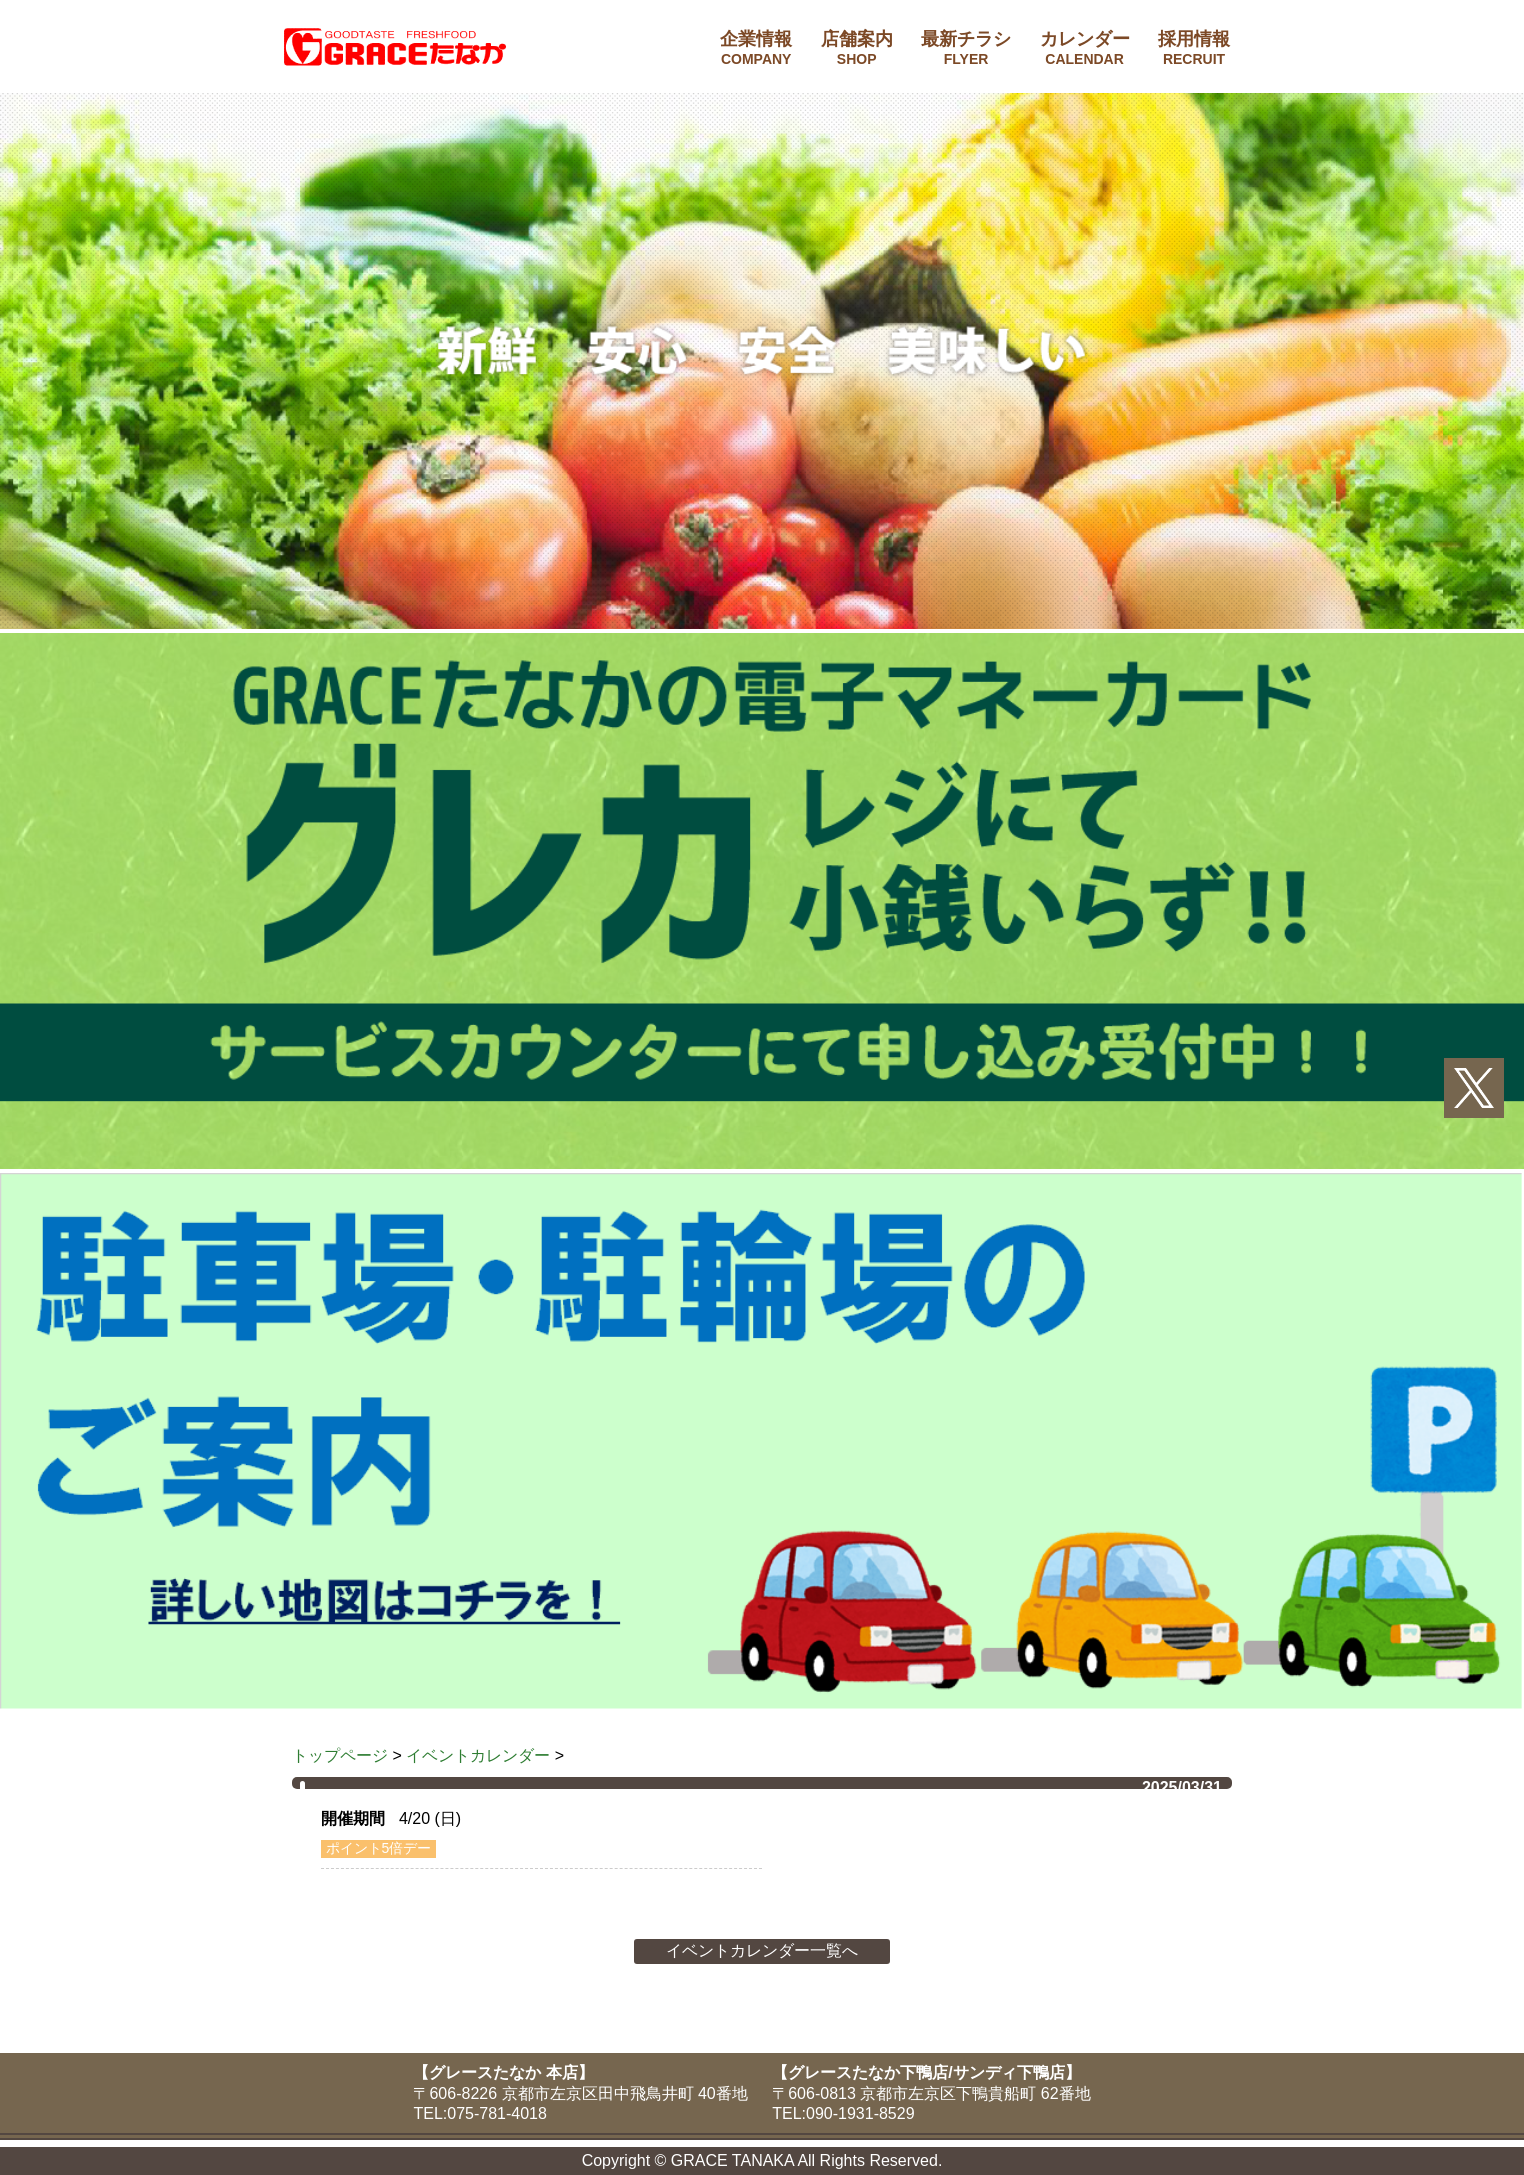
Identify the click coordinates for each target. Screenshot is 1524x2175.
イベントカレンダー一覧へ (762, 1950)
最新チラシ (966, 48)
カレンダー (1085, 48)
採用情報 (1194, 48)
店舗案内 (857, 48)
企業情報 (756, 48)
